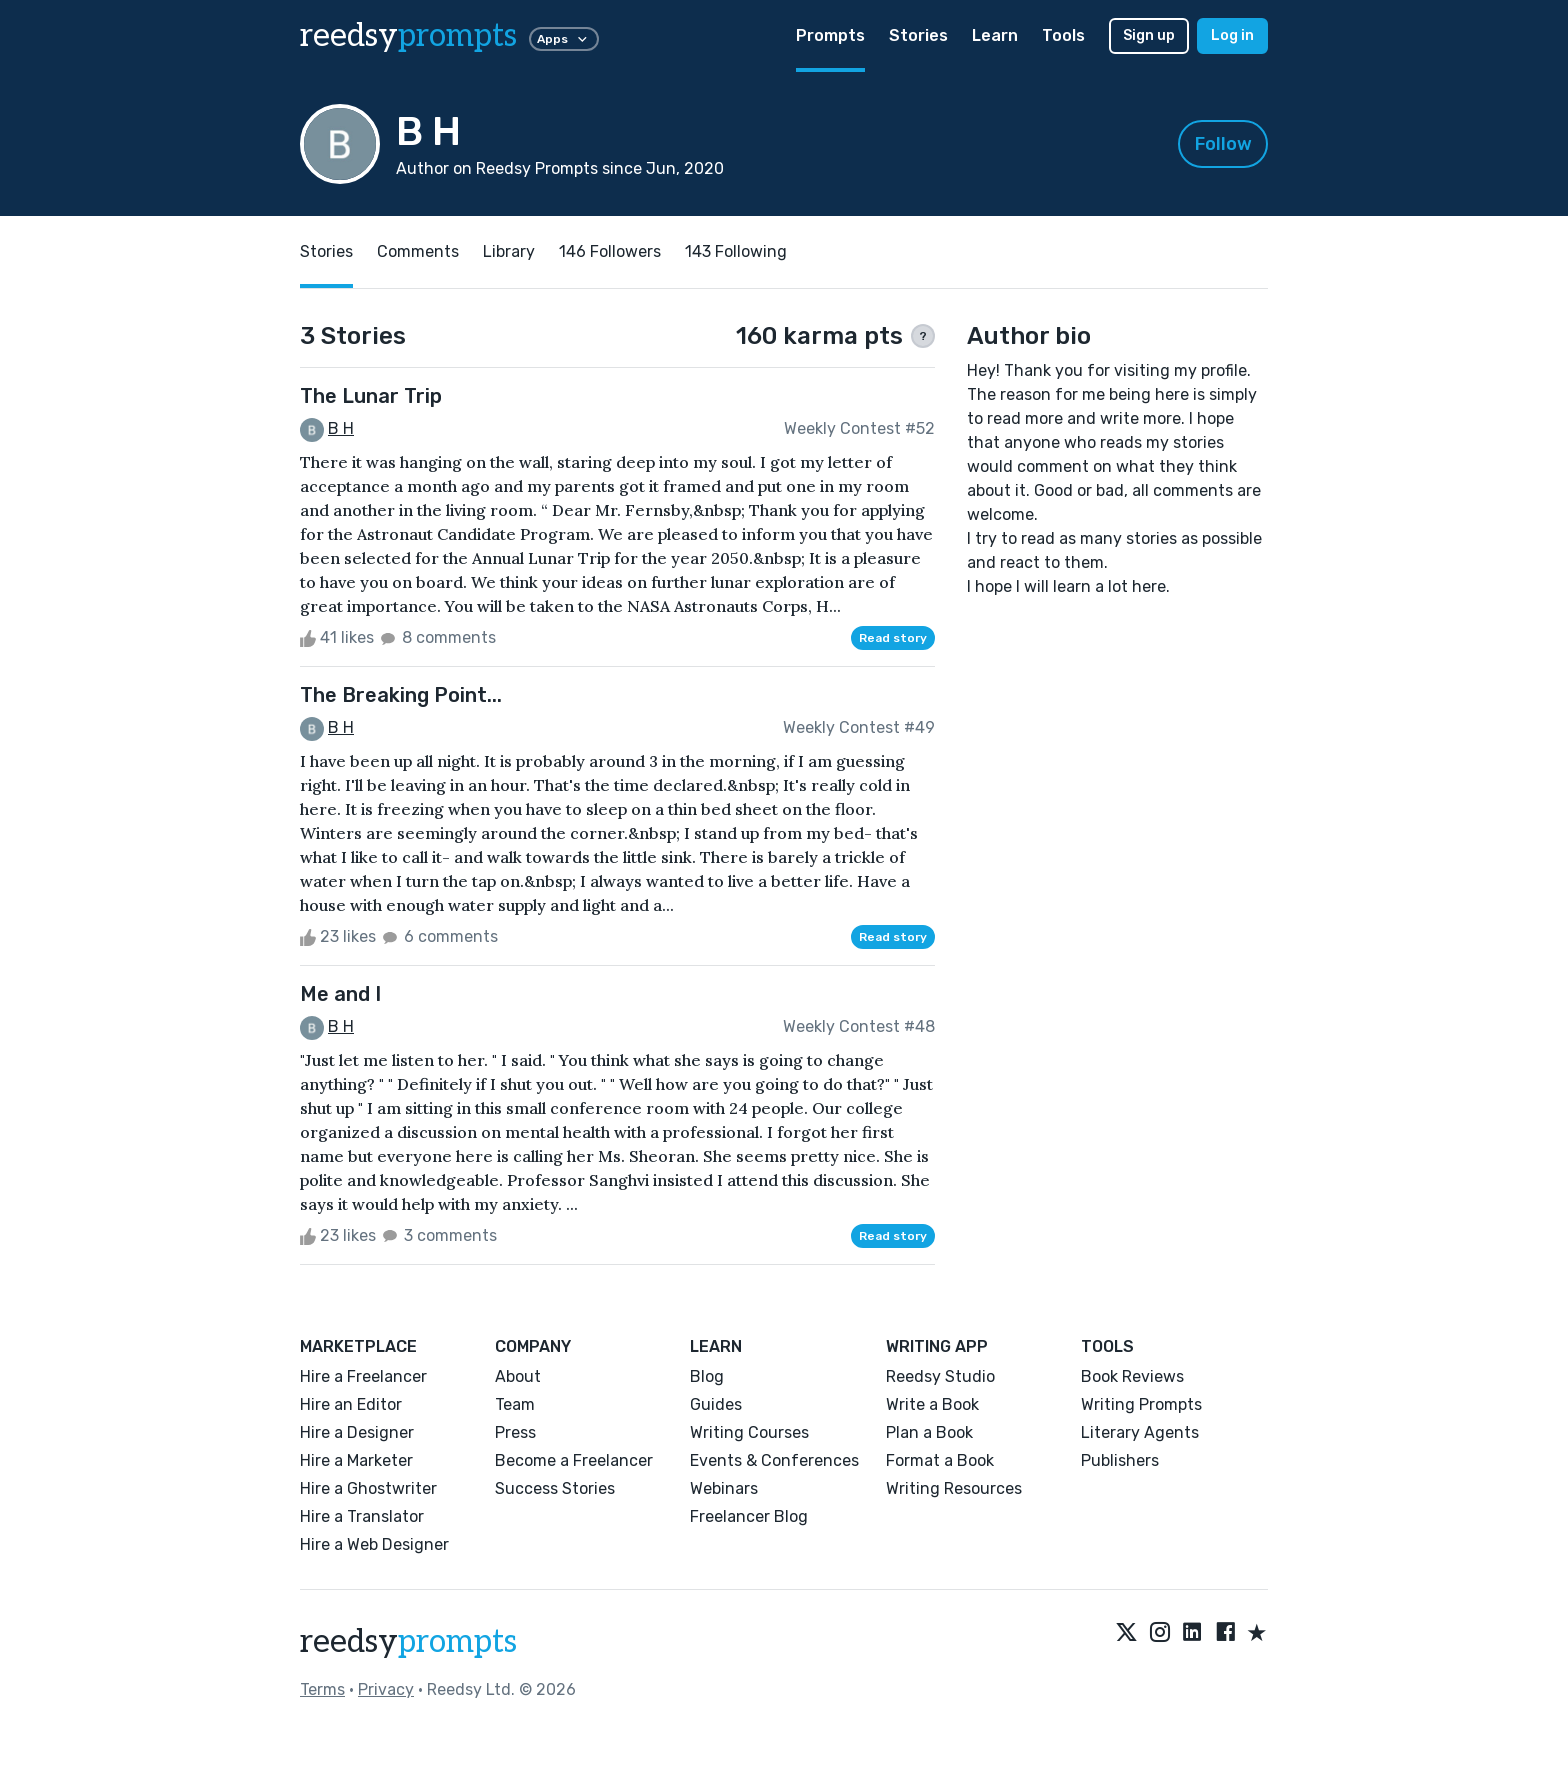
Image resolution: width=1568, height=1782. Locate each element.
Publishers (1120, 1460)
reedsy (408, 1642)
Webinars (724, 1488)
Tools (1063, 35)
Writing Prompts (1141, 1404)
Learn (995, 35)
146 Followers (610, 251)
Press (515, 1432)
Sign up (1149, 35)
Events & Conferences (774, 1460)
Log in (1232, 35)
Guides (716, 1404)
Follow (1223, 144)
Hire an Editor (351, 1404)
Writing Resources (954, 1488)
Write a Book (932, 1404)
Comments (418, 251)
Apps (564, 39)
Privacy (386, 1689)
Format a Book (940, 1460)
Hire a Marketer (356, 1460)
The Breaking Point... (401, 695)
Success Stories (555, 1488)
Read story (893, 638)
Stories (918, 35)
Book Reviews (1132, 1376)
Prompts (830, 35)
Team (515, 1404)
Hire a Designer (357, 1432)
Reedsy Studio (940, 1376)
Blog (707, 1376)
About (518, 1376)
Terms (322, 1689)
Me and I (340, 994)
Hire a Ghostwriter (368, 1488)
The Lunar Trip (371, 396)
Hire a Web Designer (374, 1544)
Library (509, 251)
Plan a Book (929, 1432)
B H (341, 428)
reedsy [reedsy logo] (408, 36)
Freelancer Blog (749, 1516)
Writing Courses (749, 1432)
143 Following (736, 251)
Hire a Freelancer (363, 1376)
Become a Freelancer (574, 1460)
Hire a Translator (362, 1516)
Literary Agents (1140, 1432)
